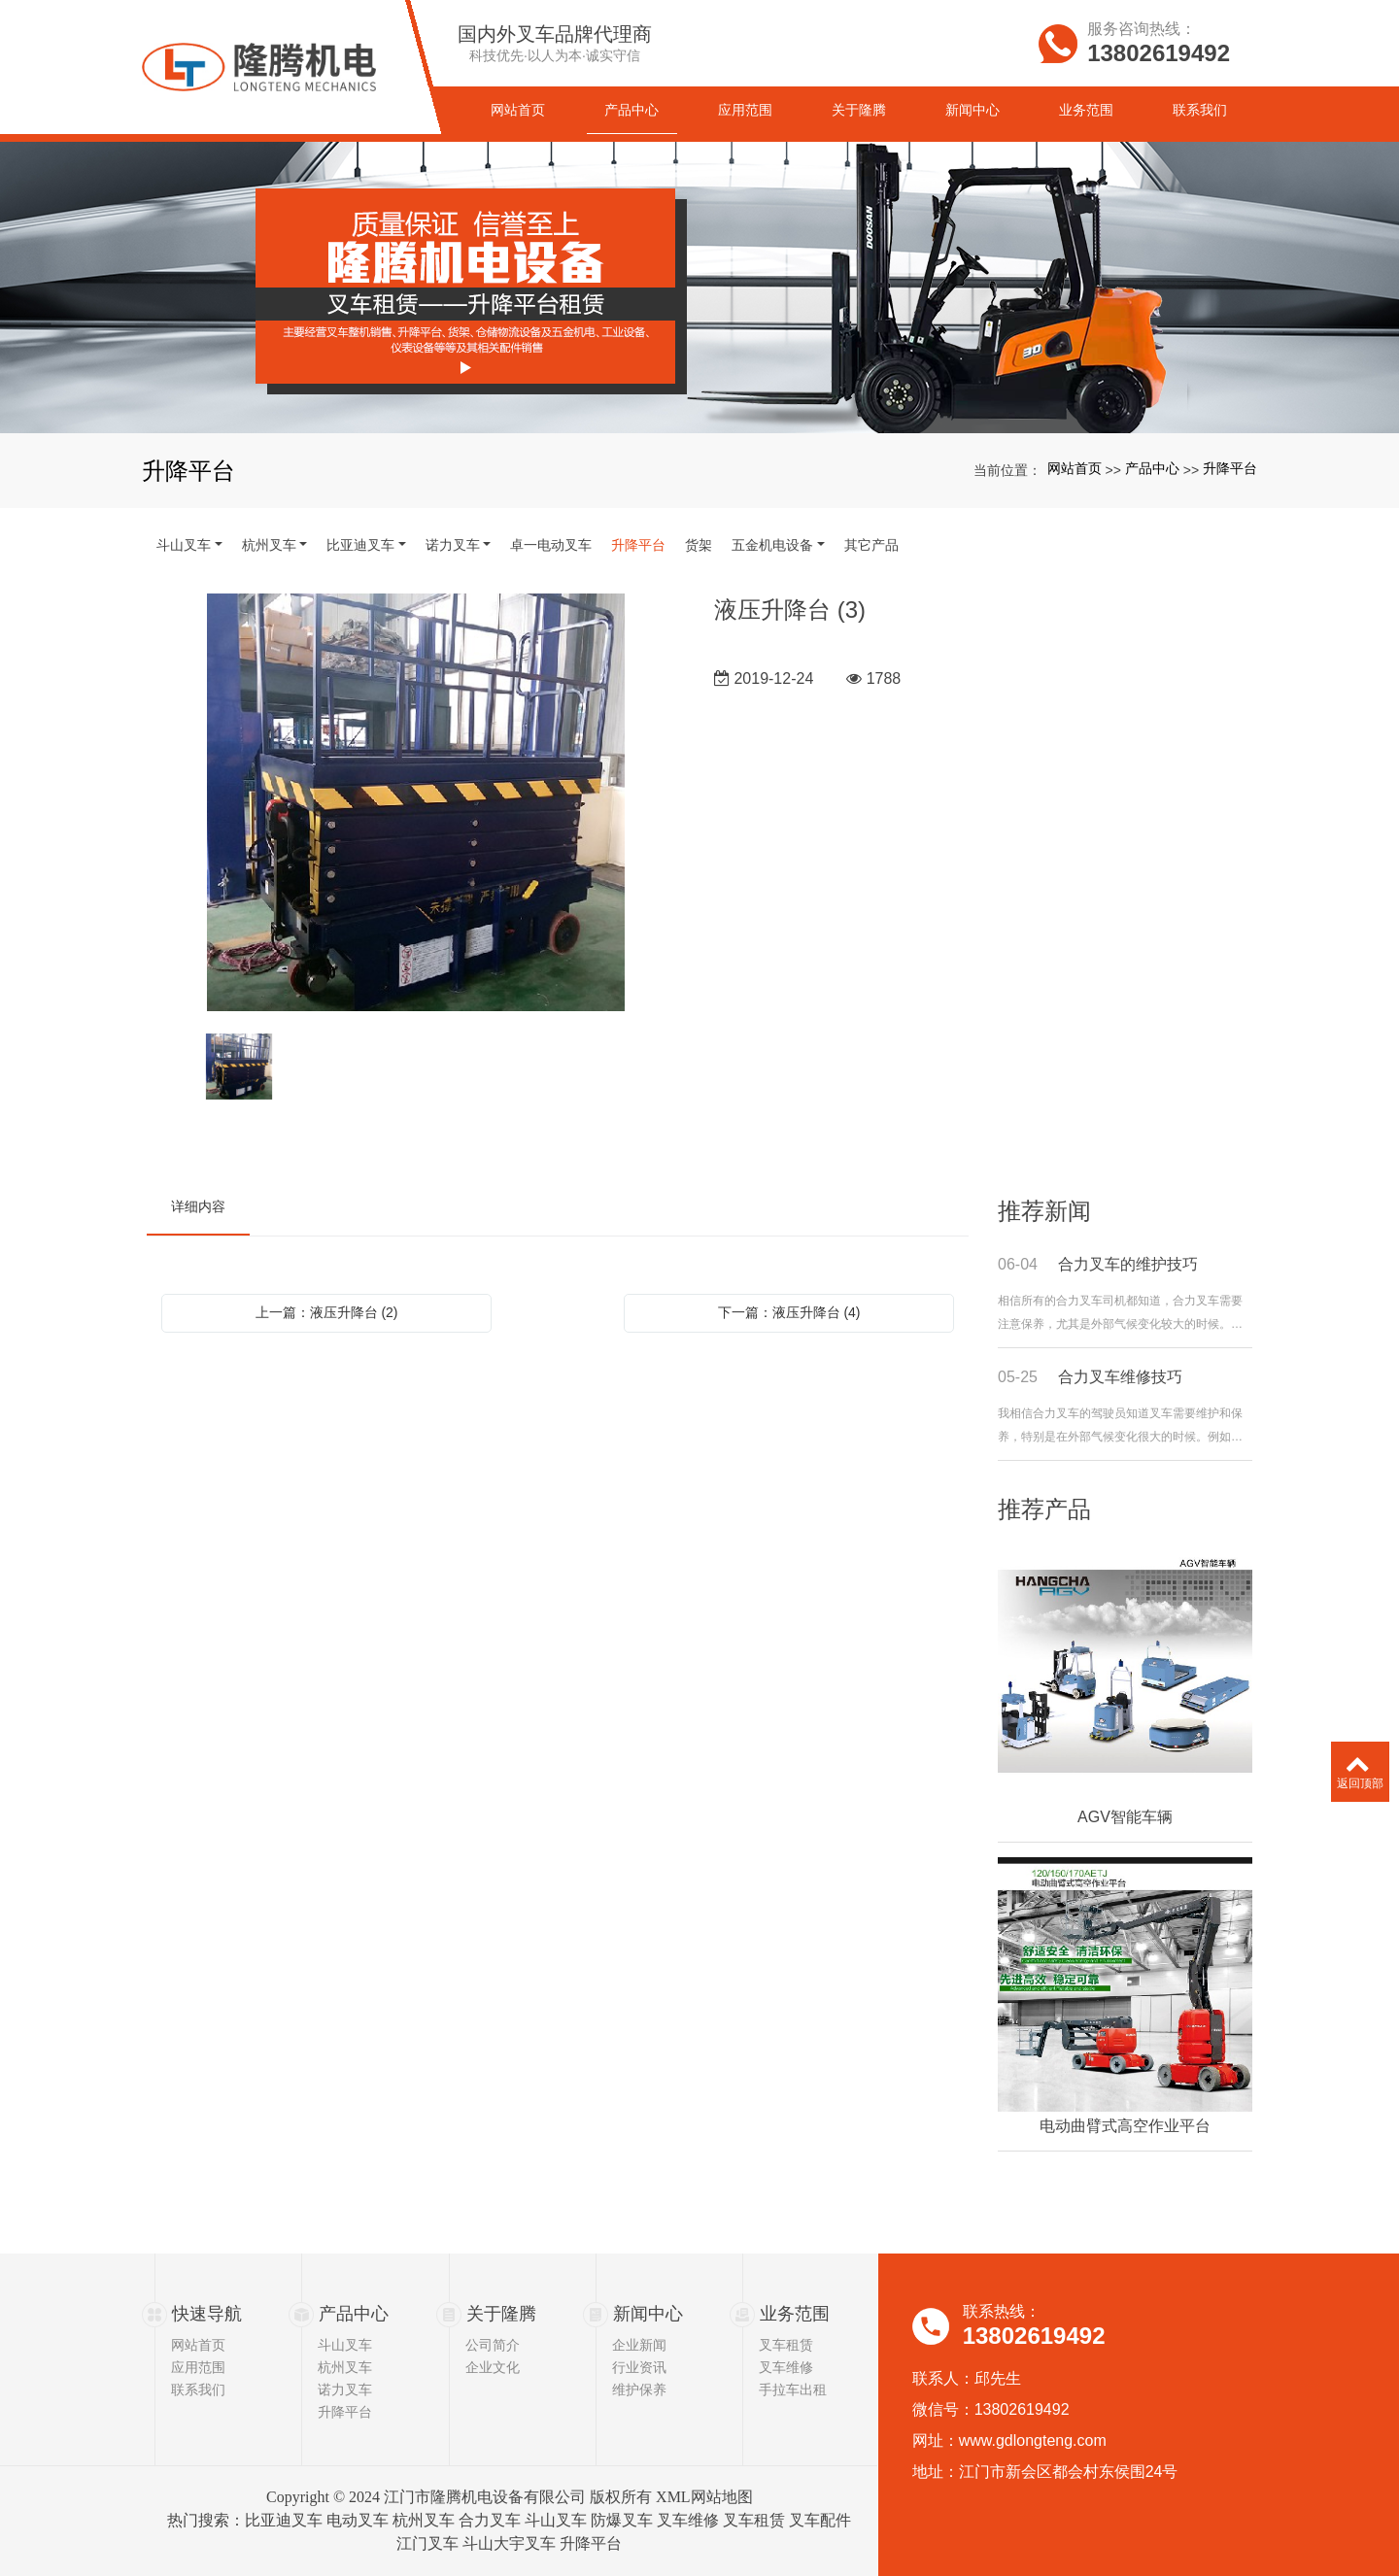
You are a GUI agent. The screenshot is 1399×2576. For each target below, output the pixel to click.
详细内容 (198, 1206)
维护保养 (639, 2389)
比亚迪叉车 (360, 545)
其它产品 (871, 545)
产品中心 (1152, 468)
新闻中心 (648, 2313)
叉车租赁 (786, 2345)
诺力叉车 (453, 545)
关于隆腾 (501, 2313)
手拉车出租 (793, 2389)
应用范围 (198, 2367)
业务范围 (795, 2313)
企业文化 (492, 2367)
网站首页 (1074, 468)
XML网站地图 (704, 2497)
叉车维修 (786, 2367)
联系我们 (198, 2389)
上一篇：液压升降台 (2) (327, 1312)
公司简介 (492, 2345)
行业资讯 (639, 2367)
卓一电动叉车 (551, 545)
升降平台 (1230, 468)
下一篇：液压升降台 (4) (789, 1312)
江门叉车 (427, 2543)
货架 (698, 545)
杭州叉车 (269, 545)
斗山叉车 (183, 545)
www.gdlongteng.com (1033, 2440)
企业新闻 (639, 2345)
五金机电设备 (772, 545)
